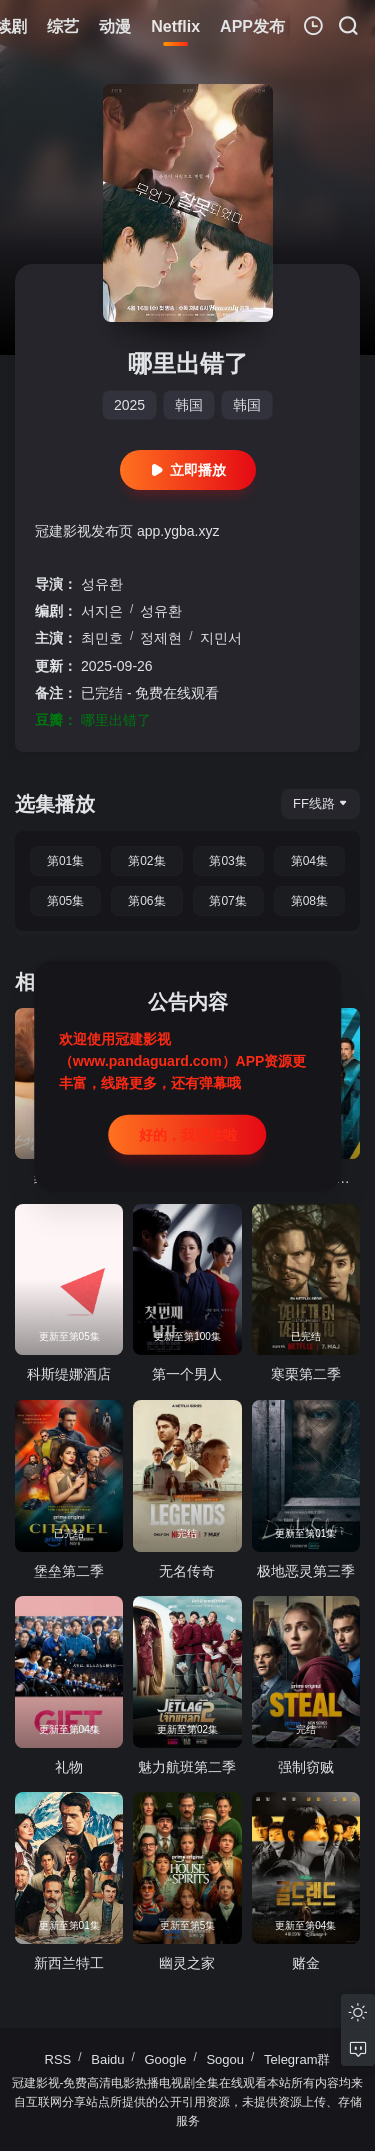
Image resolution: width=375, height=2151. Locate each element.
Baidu (107, 2059)
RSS (58, 2059)
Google (166, 2059)
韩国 (189, 405)
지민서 (221, 638)
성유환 (102, 584)
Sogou (225, 2059)
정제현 (161, 638)
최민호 (102, 638)
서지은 (102, 611)
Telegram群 (297, 2059)
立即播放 (188, 470)
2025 (129, 405)
